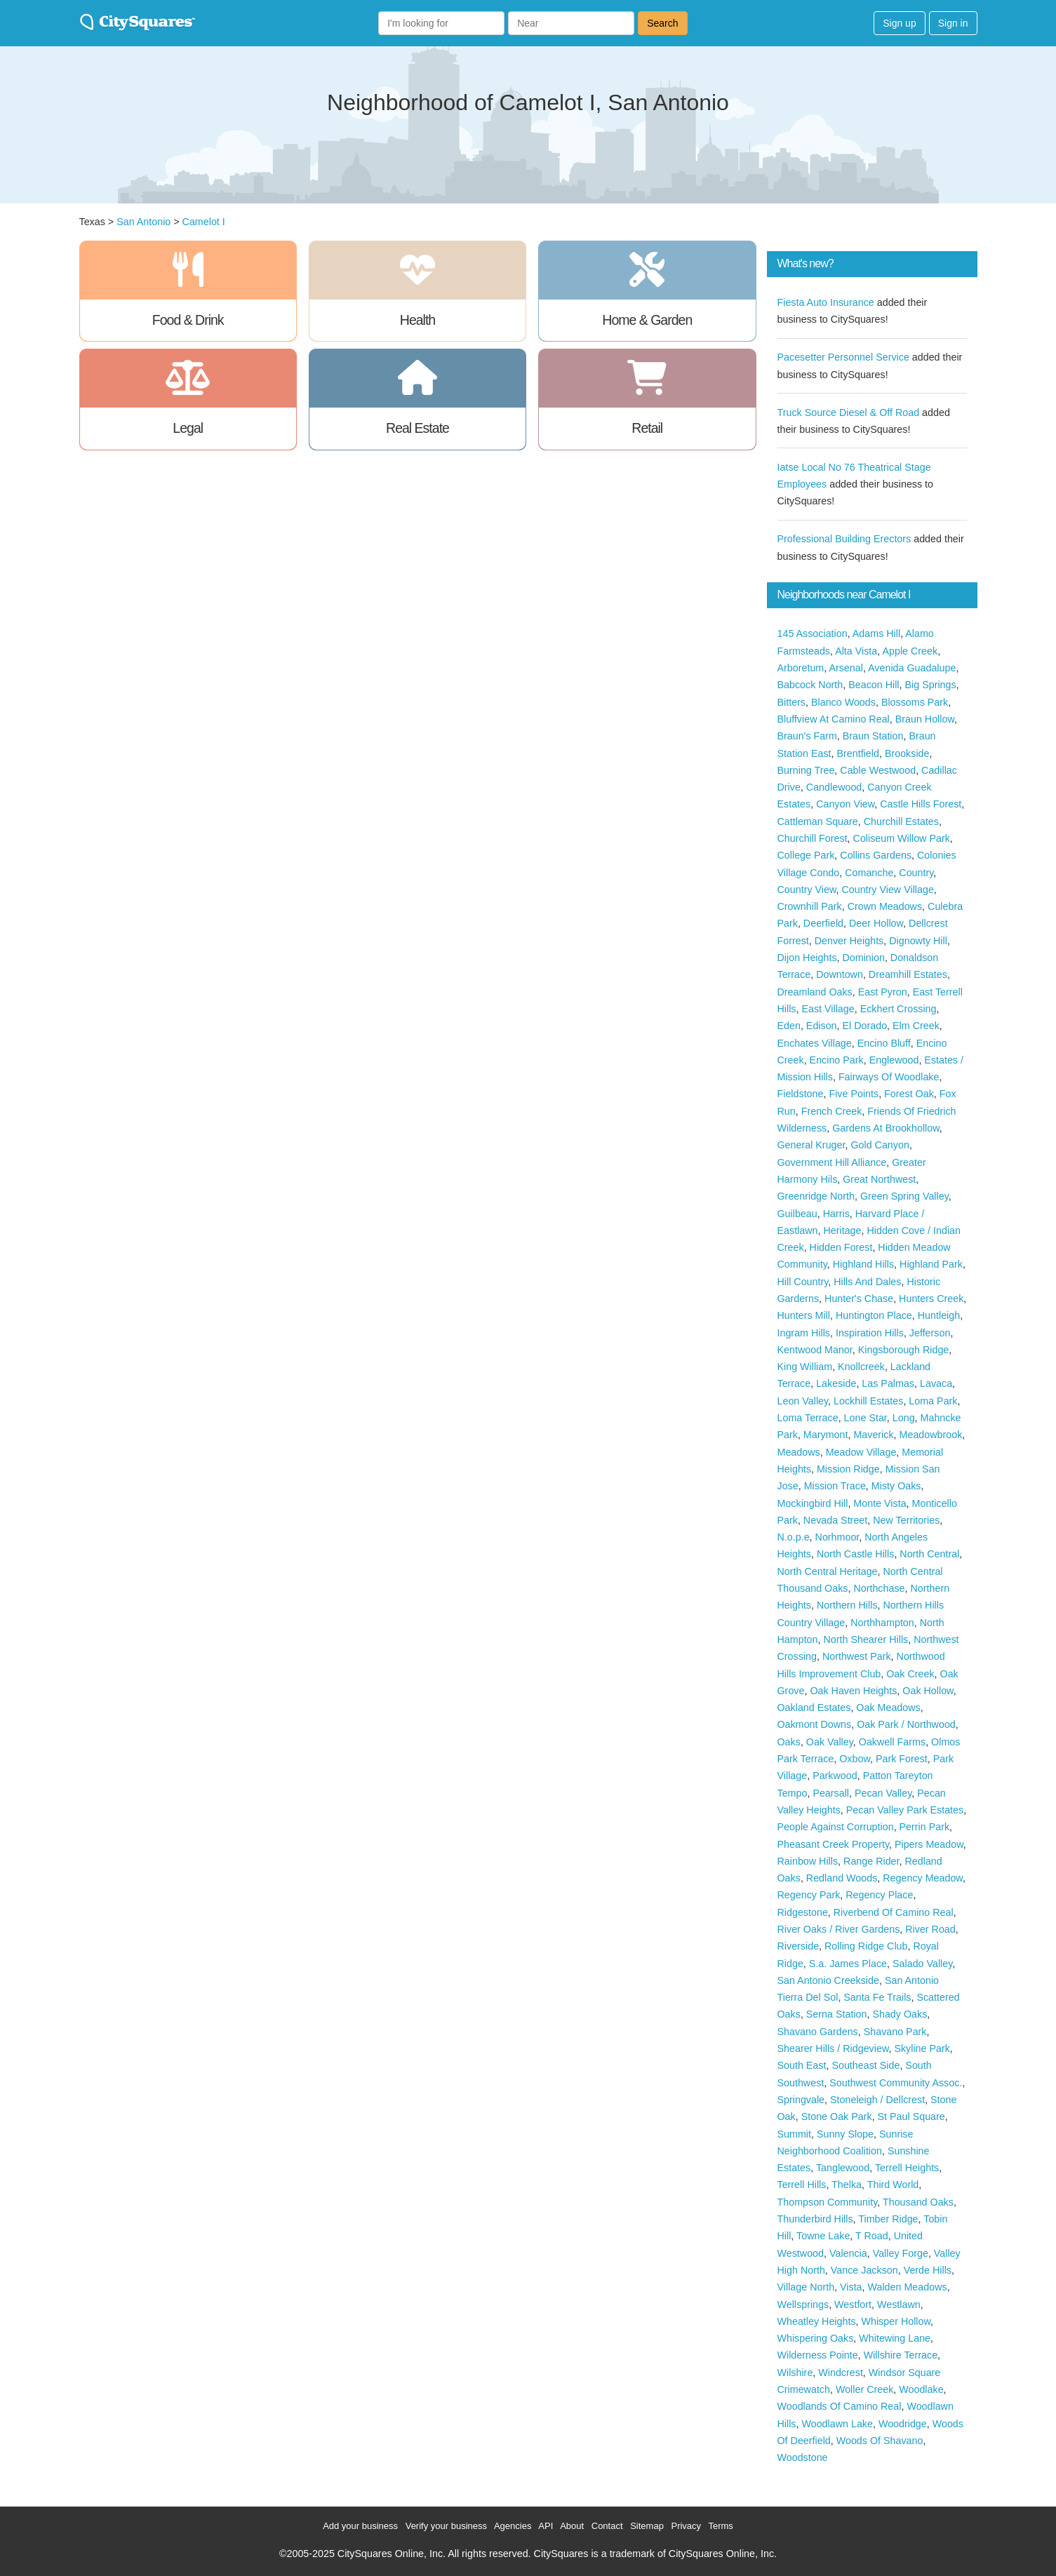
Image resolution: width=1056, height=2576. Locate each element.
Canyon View (845, 804)
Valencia (848, 2253)
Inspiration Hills (870, 1333)
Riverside (798, 1946)
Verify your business (446, 2526)
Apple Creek (909, 651)
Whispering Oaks (815, 2338)
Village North (806, 2287)
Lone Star (865, 1417)
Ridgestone (802, 1912)
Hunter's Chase (858, 1298)
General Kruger (811, 1145)
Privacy (686, 2526)
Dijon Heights (807, 957)
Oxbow (854, 1758)
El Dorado (865, 1025)
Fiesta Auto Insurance (825, 302)
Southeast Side (865, 2065)
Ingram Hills (803, 1333)
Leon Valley (803, 1401)
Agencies (512, 2526)
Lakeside (836, 1383)
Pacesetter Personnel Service (843, 357)
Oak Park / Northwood (906, 1724)
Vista (851, 2287)
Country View (806, 889)
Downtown (839, 974)
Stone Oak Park (836, 2116)
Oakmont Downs (814, 1724)
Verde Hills (927, 2270)
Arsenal (845, 667)
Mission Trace (835, 1485)
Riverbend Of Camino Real (894, 1912)
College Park (806, 855)
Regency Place (879, 1894)
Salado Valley (922, 1963)
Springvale (801, 2099)
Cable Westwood (878, 770)
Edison (821, 1025)
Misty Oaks (896, 1485)
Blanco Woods (843, 702)
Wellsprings (803, 2304)
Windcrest (840, 2372)
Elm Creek (916, 1025)
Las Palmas (888, 1383)
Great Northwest (879, 1179)
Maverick (873, 1434)
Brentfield (858, 753)
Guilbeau (797, 1213)
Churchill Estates (901, 821)
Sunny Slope (845, 2134)
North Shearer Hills (865, 1639)
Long (904, 1417)
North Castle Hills (855, 1553)
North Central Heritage (827, 1571)
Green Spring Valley (904, 1196)
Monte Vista (879, 1503)
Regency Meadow (923, 1878)
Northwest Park (856, 1656)
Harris (836, 1213)
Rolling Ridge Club (865, 1946)
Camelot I (203, 221)
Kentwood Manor (815, 1349)
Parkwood (835, 1775)
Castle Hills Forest (920, 804)
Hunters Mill (803, 1315)
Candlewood (834, 787)
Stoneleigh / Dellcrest (877, 2099)
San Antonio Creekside (828, 1980)
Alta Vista (856, 651)
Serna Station (836, 2014)
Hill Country (803, 1281)
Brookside (907, 753)
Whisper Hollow (896, 2321)
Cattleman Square (817, 821)
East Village (827, 1008)
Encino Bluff (884, 1043)
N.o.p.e (793, 1537)
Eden (789, 1025)
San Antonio (143, 221)
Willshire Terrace (900, 2355)
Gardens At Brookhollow (886, 1128)
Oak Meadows (888, 1707)
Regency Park (809, 1894)
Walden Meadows (907, 2287)
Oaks (789, 1741)
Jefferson (930, 1333)
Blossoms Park (914, 702)
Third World (893, 2184)
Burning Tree (806, 770)
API (545, 2526)
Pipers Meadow (929, 1844)
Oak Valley (829, 1741)
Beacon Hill (873, 684)
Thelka (846, 2184)
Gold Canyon (879, 1145)
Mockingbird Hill (812, 1503)
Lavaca (936, 1383)
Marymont (825, 1434)
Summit (794, 2134)
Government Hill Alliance (832, 1162)
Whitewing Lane (894, 2338)
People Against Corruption (835, 1826)
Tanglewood (842, 2167)
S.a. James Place (848, 1963)
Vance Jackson (864, 2270)
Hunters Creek (931, 1298)
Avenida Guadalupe (912, 667)
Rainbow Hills (807, 1861)
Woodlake (921, 2389)
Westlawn (899, 2304)
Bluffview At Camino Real (833, 719)
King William (805, 1366)
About (572, 2526)
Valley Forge (900, 2253)
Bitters (791, 702)
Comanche (869, 872)
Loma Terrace (807, 1417)
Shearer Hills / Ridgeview (833, 2048)
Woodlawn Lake (836, 2423)
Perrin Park (925, 1826)
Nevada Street (835, 1520)
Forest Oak (909, 1093)
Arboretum (800, 667)
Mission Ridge (848, 1469)
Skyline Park (921, 2048)
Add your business (360, 2526)
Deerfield (823, 923)
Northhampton (882, 1622)
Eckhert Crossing (898, 1008)
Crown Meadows (885, 906)
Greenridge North (816, 1196)
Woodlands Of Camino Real (839, 2406)
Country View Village (887, 889)
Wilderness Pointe (817, 2355)
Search (662, 23)
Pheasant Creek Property (833, 1844)
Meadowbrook (931, 1434)
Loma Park (933, 1401)
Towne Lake (823, 2235)
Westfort (852, 2304)
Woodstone (802, 2457)
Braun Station (873, 736)
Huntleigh (939, 1315)
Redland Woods (841, 1878)
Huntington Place (874, 1315)
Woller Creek (864, 2389)
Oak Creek (910, 1673)
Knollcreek (861, 1366)
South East (802, 2065)
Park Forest (902, 1758)
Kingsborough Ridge (903, 1349)
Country (916, 872)
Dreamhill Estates (908, 974)
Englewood (894, 1060)
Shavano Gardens (817, 2031)
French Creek (831, 1111)
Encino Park (837, 1060)
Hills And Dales (867, 1281)
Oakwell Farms (892, 1741)
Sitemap (647, 2526)
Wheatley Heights (816, 2321)
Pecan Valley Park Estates (904, 1810)
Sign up (899, 23)
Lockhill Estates (868, 1401)
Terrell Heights (907, 2167)
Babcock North (810, 684)
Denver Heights (849, 940)
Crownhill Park (809, 906)
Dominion (863, 957)
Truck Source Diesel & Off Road (848, 412)
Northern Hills (847, 1605)
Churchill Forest (812, 838)
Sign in (953, 23)
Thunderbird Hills (815, 2219)
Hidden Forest (841, 1247)
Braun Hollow (924, 719)
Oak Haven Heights (853, 1690)
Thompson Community (827, 2202)
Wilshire (795, 2372)
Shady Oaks (899, 2014)
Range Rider (871, 1861)
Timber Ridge (888, 2219)
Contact (607, 2526)
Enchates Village (814, 1043)
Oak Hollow (927, 1690)
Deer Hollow (876, 923)
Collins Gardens (875, 855)
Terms (720, 2526)
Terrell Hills (802, 2184)
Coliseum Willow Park (901, 838)
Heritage (842, 1230)
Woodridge (902, 2423)
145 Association (812, 633)
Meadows (798, 1452)
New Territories (906, 1520)
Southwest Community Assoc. (895, 2082)
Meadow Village (861, 1452)
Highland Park (931, 1264)
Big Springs (930, 684)
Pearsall (831, 1793)
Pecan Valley (883, 1793)
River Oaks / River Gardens (838, 1929)
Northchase (878, 1588)
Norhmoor (837, 1537)
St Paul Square (911, 2116)
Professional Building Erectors (844, 538)
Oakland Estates (814, 1707)
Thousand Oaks (918, 2202)
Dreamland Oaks (815, 992)
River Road (930, 1929)
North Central (929, 1553)
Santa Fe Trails (877, 1997)
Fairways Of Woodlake (889, 1076)
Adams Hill (876, 633)
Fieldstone (800, 1093)
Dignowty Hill (918, 940)
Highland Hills (863, 1264)
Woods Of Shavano (879, 2440)
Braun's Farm (807, 736)
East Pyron (882, 992)
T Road (871, 2235)
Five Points (853, 1093)
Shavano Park (895, 2031)
